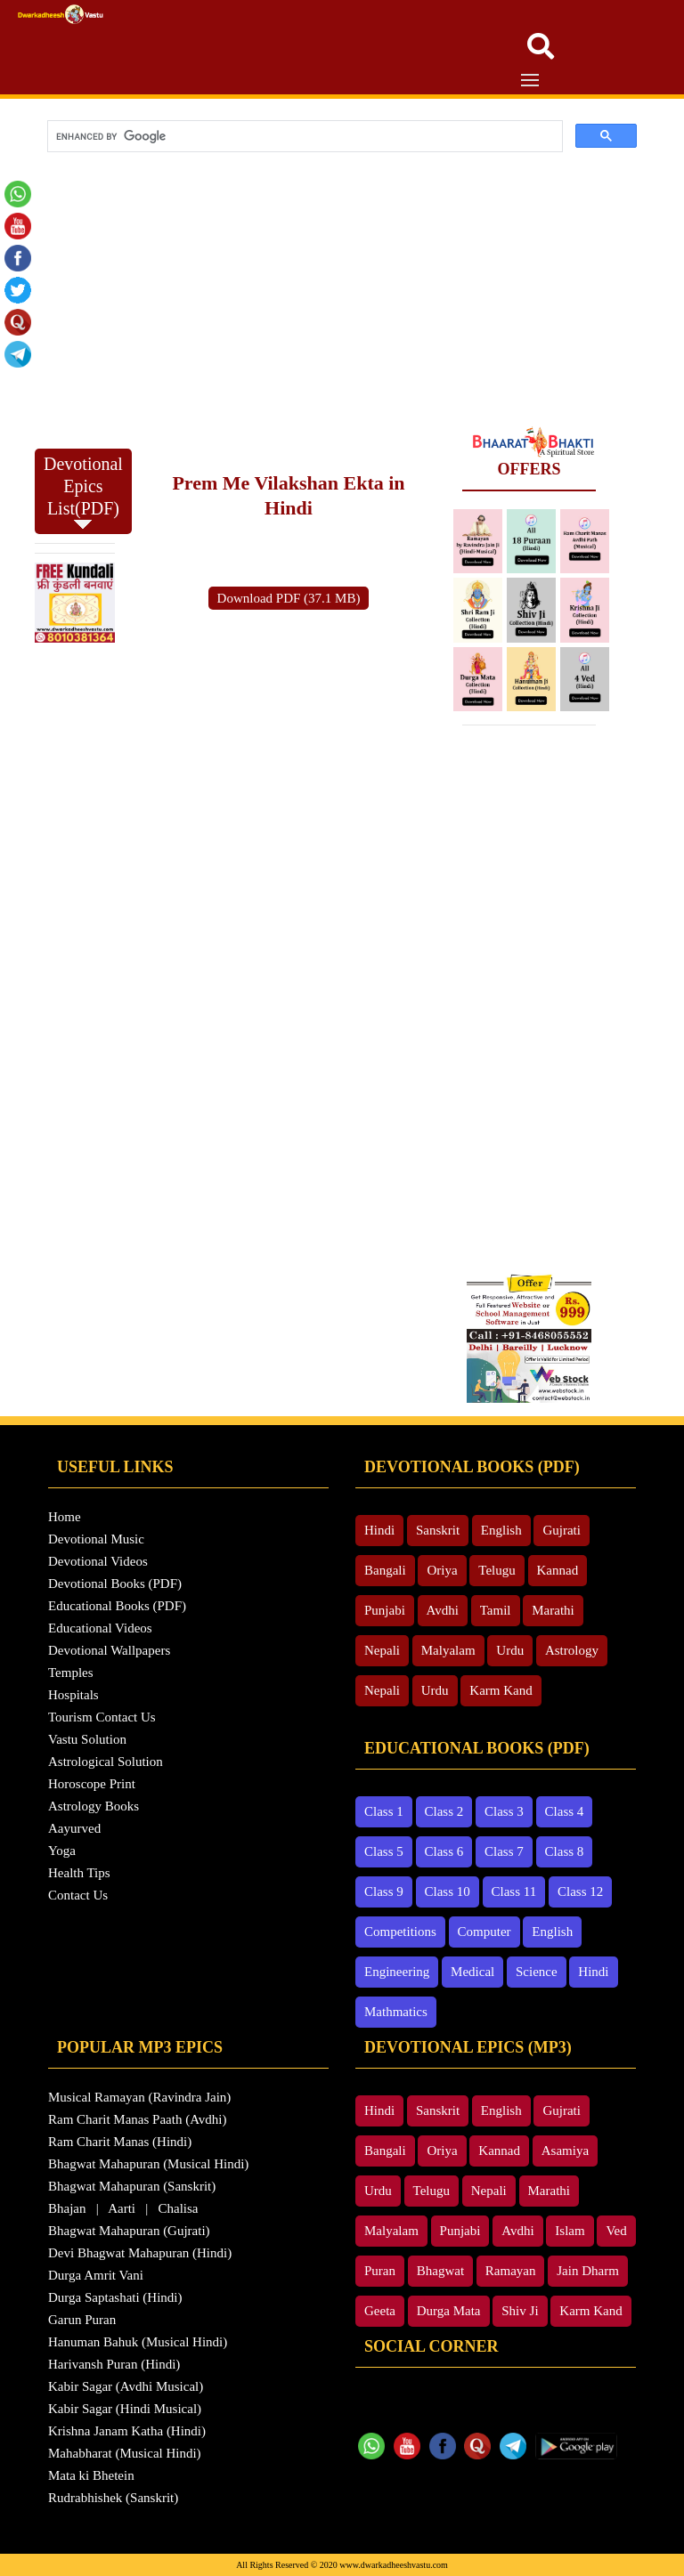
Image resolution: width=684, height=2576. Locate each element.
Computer (484, 1931)
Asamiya (565, 2150)
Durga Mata (449, 2311)
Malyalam (448, 1650)
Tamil (495, 1610)
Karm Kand (500, 1690)
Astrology (571, 1650)
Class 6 (444, 1851)
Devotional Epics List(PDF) (83, 492)
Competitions (400, 1931)
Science (537, 1971)
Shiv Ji (519, 2311)
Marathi (553, 1610)
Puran (379, 2271)
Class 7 (504, 1851)
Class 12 (580, 1891)
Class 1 (383, 1811)
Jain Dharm (588, 2271)
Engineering (396, 1971)
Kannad (558, 1570)
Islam (569, 2231)
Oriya (442, 1570)
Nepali (382, 1650)
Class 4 (564, 1811)
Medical (472, 1971)
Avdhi (443, 1610)
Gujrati (561, 1530)
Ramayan (510, 2271)
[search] (303, 137)
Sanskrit (438, 1530)
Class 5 (383, 1851)
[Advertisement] (342, 292)
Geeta (379, 2311)
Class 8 (564, 1851)
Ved (616, 2231)
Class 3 (504, 1811)
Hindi (379, 1530)
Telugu (496, 1570)
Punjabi (384, 1610)
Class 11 (514, 1891)
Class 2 (444, 1811)
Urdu (510, 1650)
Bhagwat (440, 2271)
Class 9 (383, 1891)
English (501, 1530)
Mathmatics (396, 2012)
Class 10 (447, 1891)
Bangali (385, 1570)
